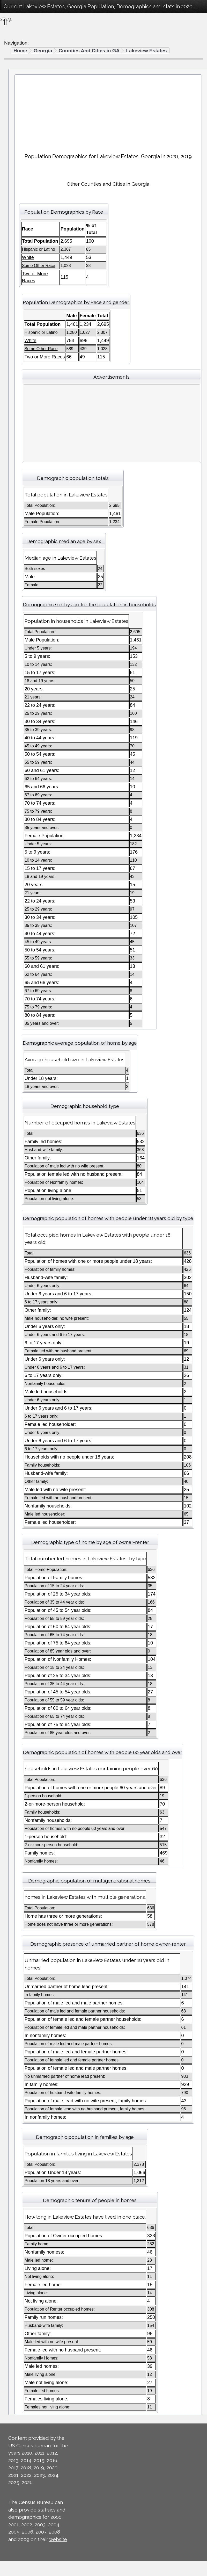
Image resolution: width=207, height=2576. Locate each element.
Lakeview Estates (146, 50)
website (58, 2539)
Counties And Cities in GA (89, 50)
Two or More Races (45, 356)
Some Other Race (38, 265)
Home (20, 50)
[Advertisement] (108, 111)
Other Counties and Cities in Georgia (108, 184)
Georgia (43, 50)
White (28, 257)
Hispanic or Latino (38, 249)
